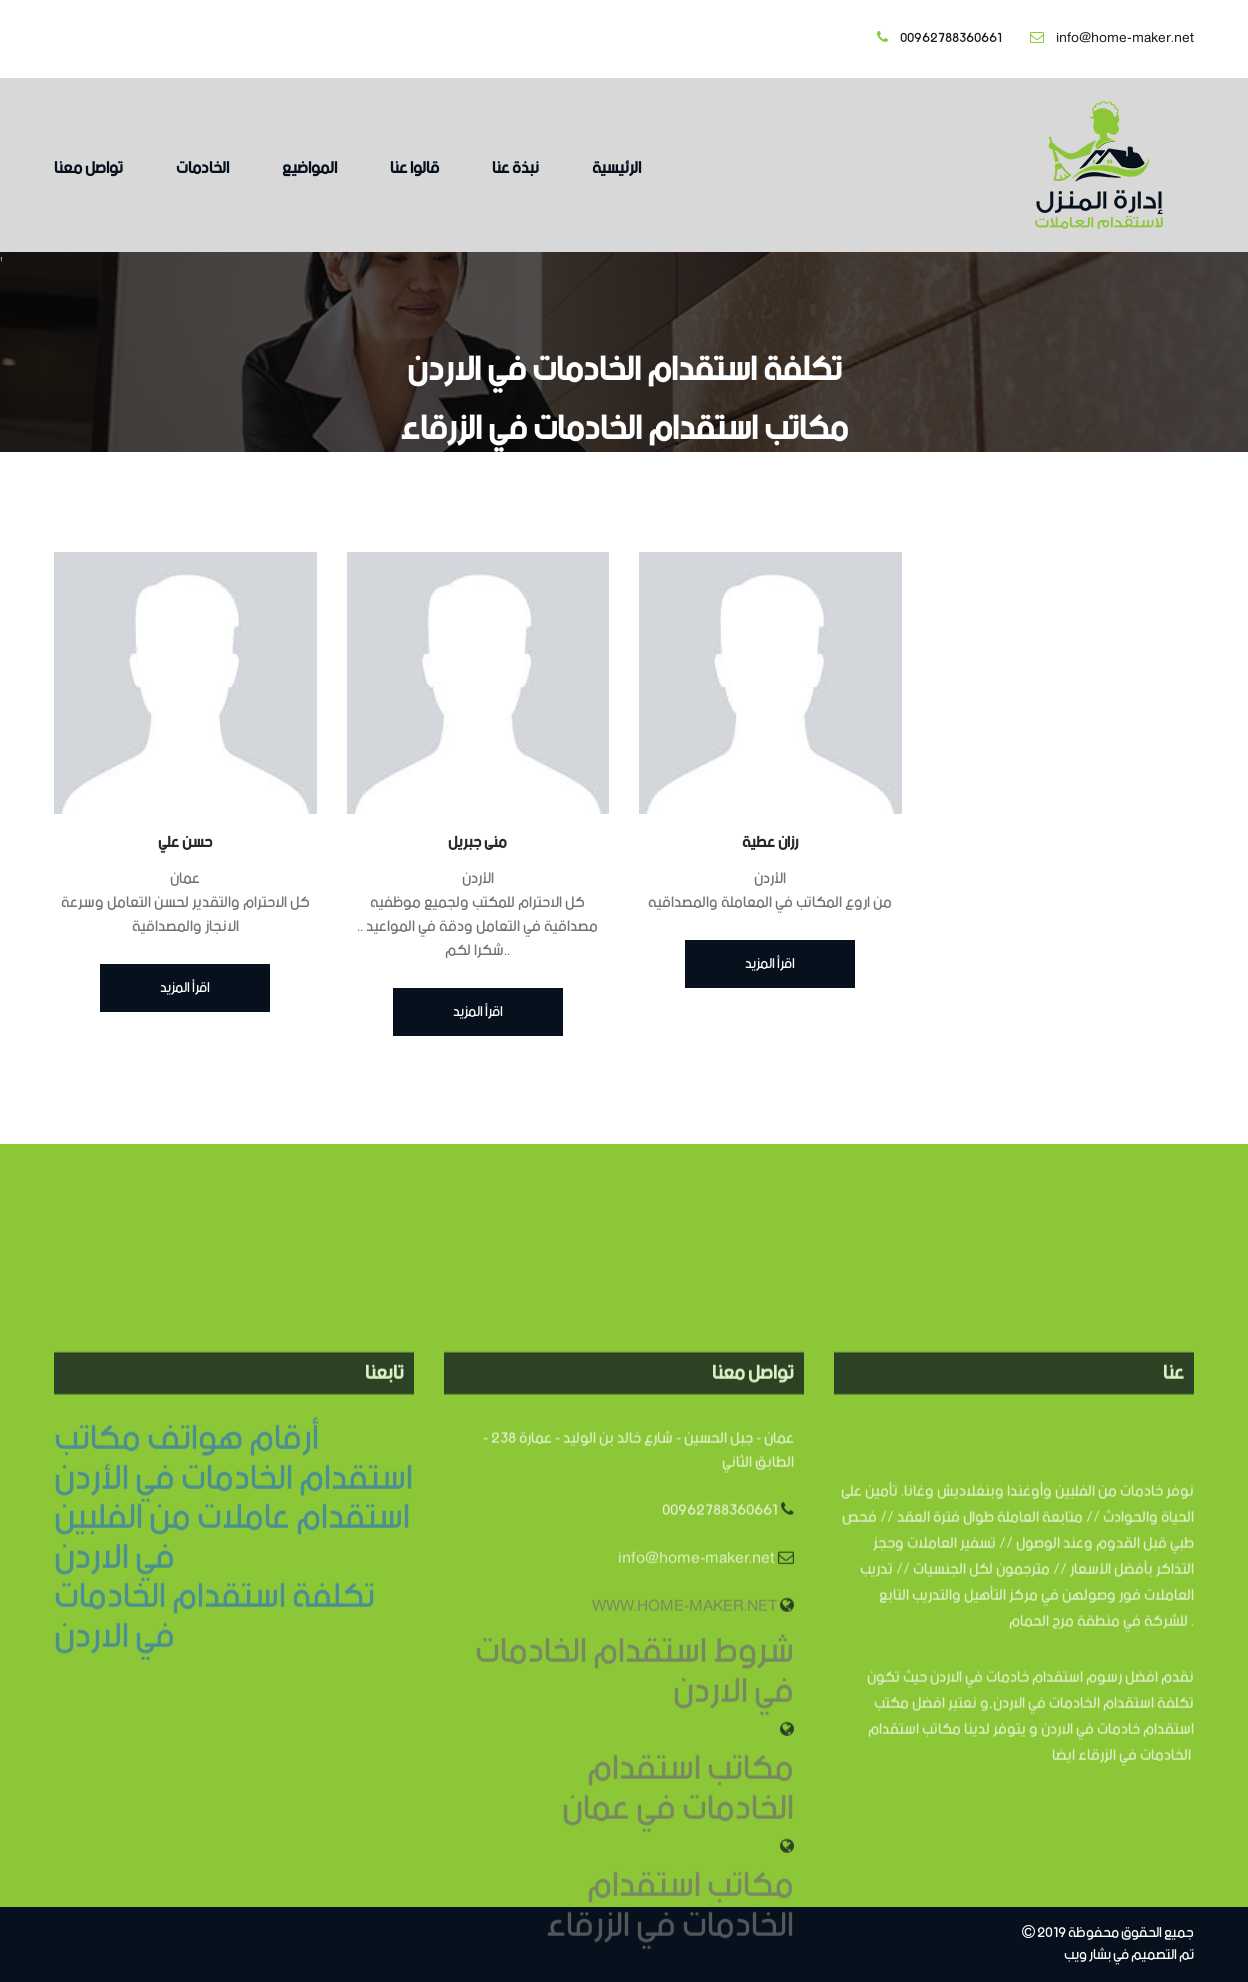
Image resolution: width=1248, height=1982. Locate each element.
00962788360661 (939, 38)
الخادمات (202, 168)
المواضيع (309, 168)
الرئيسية (616, 168)
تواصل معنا (88, 168)
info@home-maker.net (1112, 38)
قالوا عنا (414, 168)
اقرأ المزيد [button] (185, 988)
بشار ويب (1087, 1955)
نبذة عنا (515, 168)
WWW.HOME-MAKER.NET (684, 1740)
